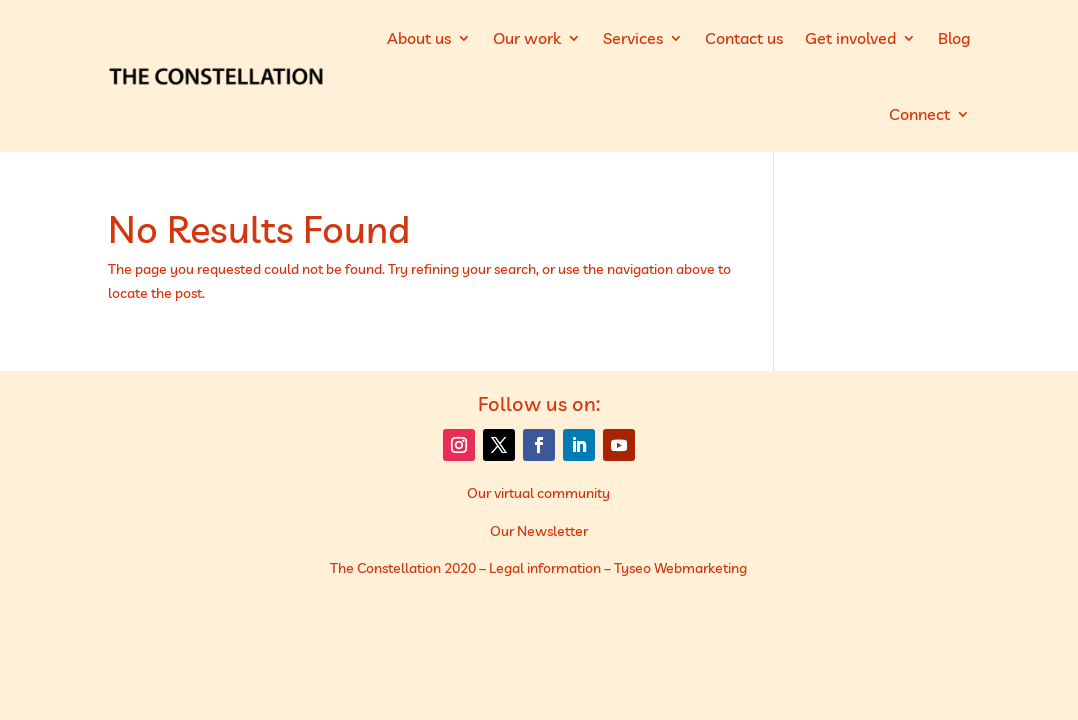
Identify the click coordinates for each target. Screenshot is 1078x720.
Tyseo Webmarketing (680, 568)
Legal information (545, 568)
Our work (527, 38)
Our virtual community (538, 493)
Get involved (850, 38)
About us (419, 38)
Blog (954, 38)
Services (633, 38)
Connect (919, 114)
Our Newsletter (539, 531)
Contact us (744, 38)
